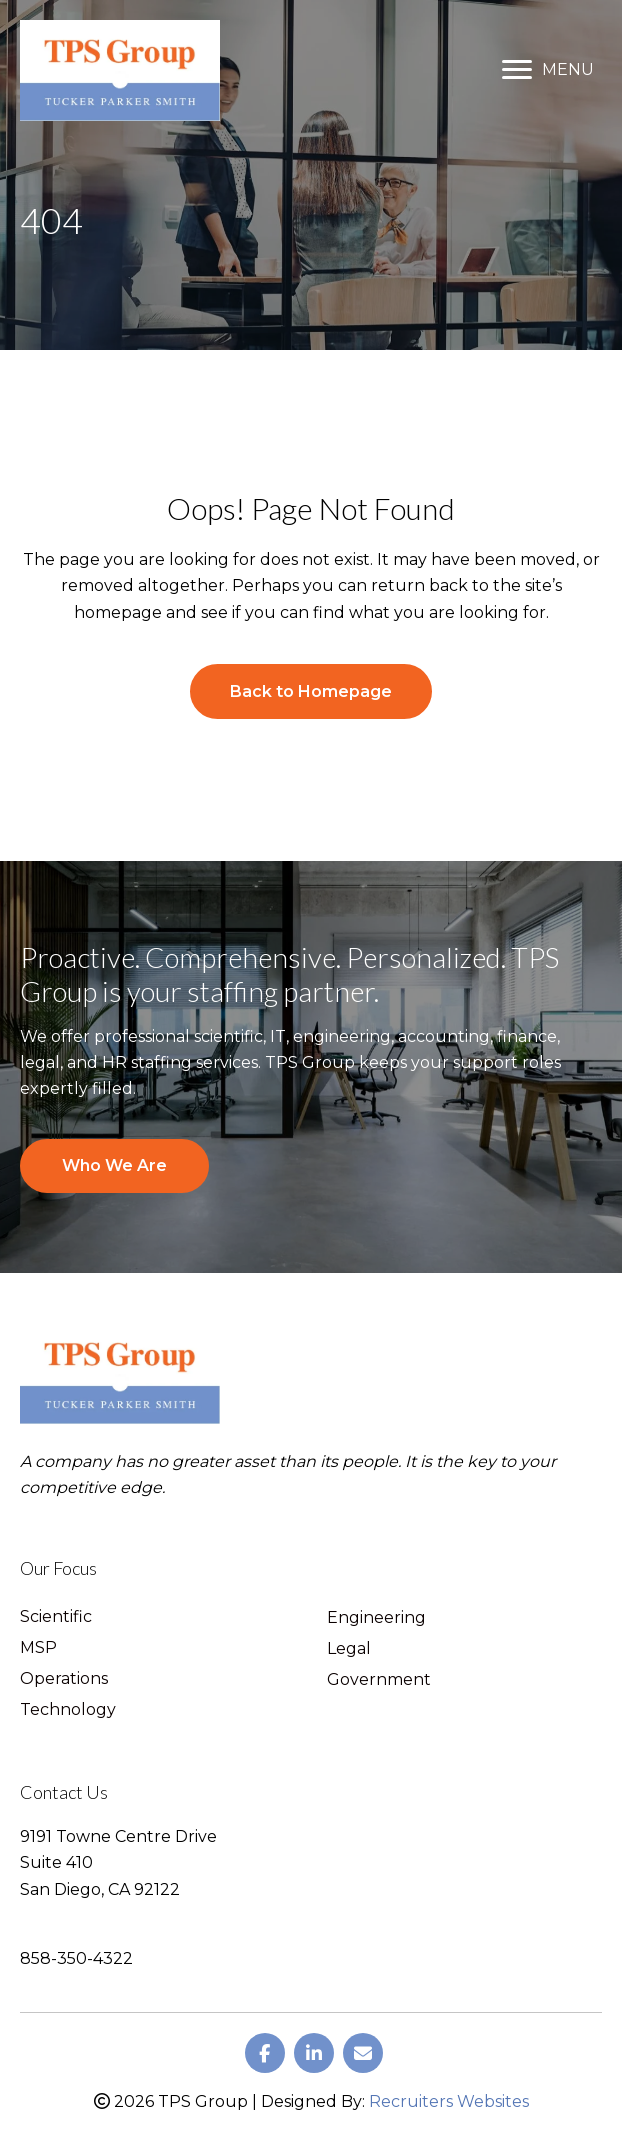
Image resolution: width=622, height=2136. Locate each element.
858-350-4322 (76, 1958)
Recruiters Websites (449, 2101)
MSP (38, 1648)
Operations (64, 1679)
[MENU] (548, 70)
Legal (349, 1649)
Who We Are (114, 1165)
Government (379, 1680)
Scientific (56, 1617)
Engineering (376, 1618)
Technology (68, 1710)
